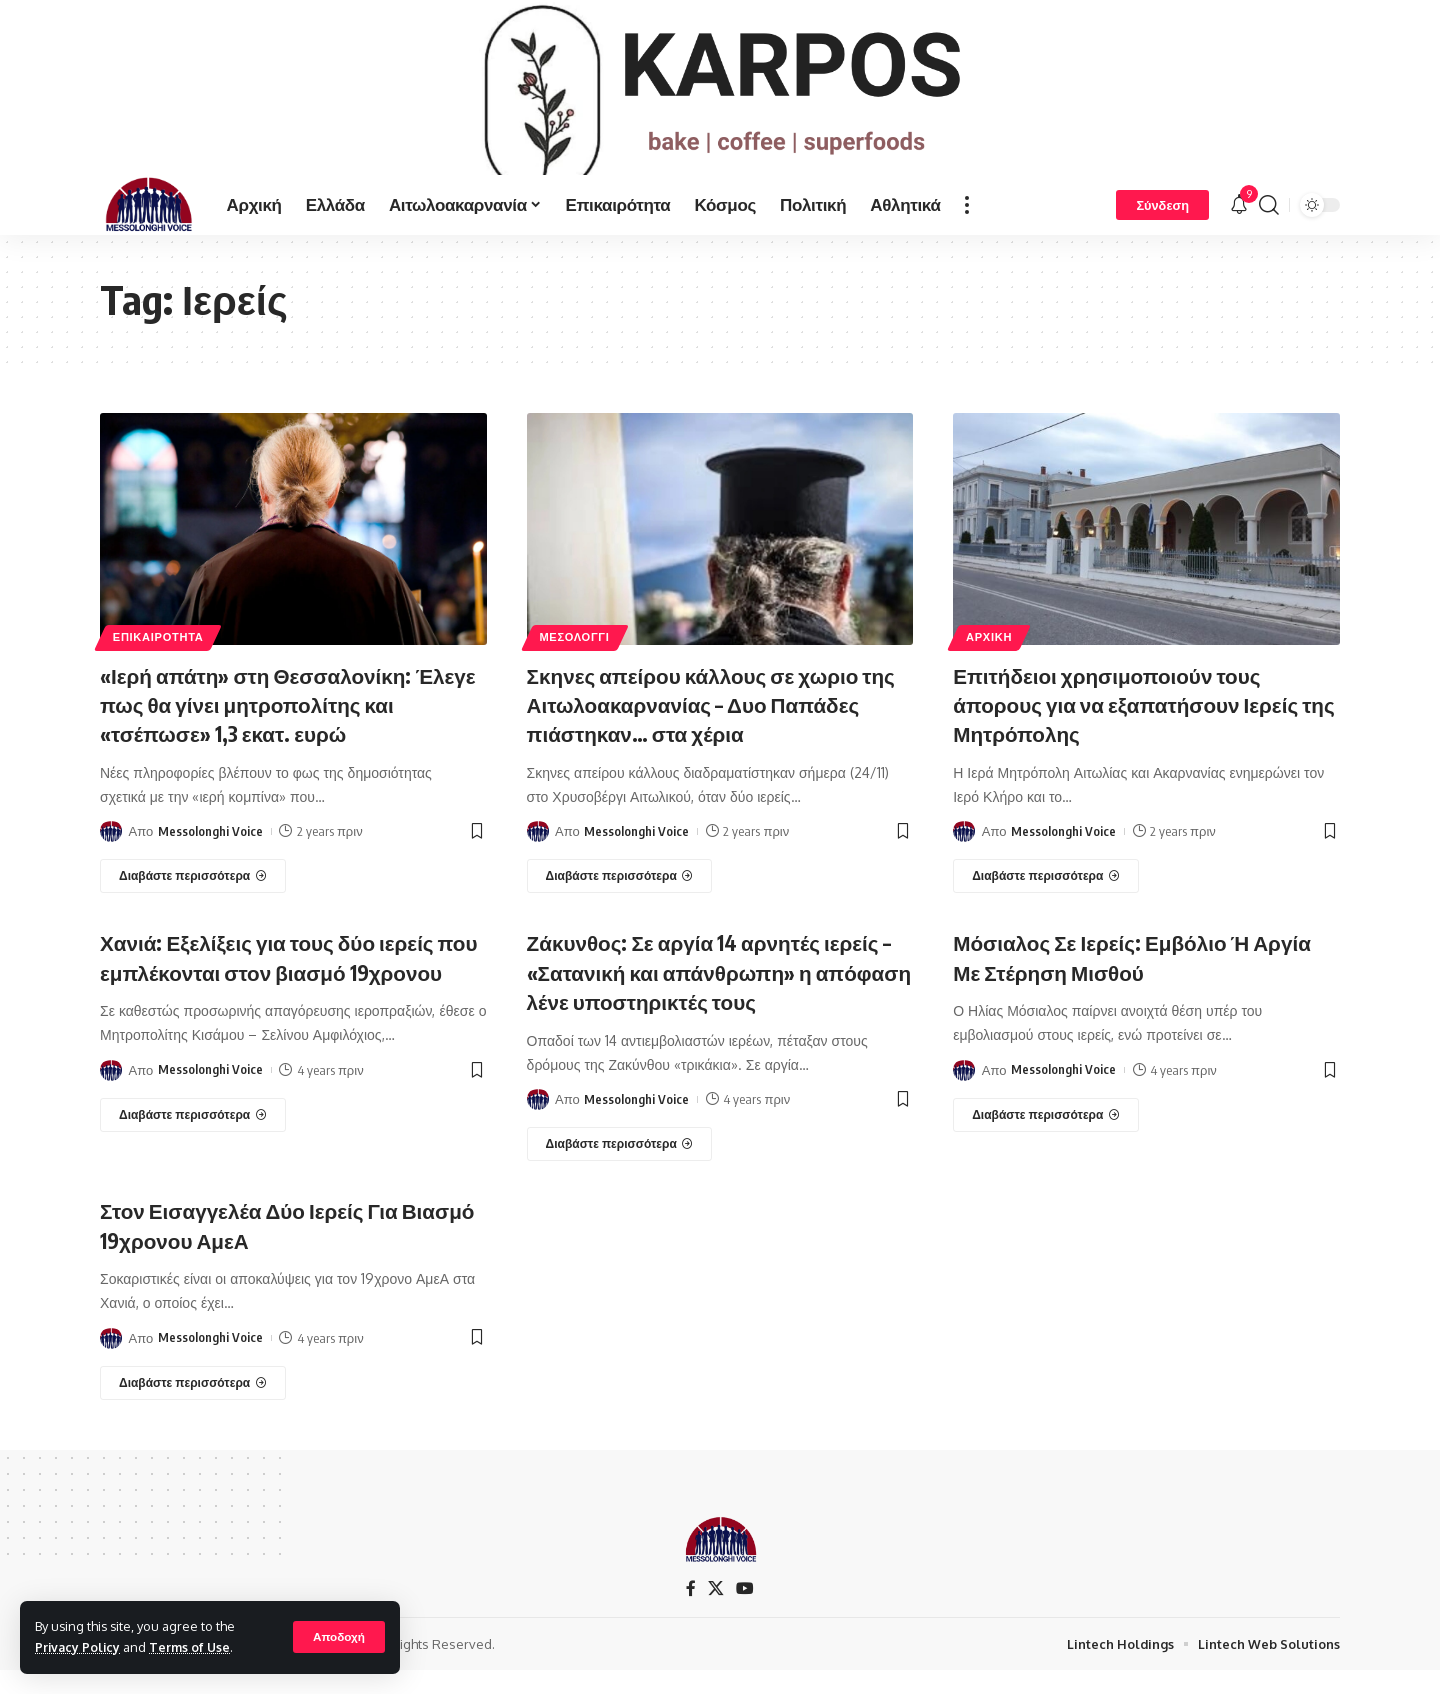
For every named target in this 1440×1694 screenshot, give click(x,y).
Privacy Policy (79, 1647)
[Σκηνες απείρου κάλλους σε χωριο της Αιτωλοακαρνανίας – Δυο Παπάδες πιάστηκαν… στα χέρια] (620, 904)
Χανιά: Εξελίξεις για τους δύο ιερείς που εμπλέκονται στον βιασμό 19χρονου (279, 998)
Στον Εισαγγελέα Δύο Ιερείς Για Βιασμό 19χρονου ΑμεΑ (260, 1249)
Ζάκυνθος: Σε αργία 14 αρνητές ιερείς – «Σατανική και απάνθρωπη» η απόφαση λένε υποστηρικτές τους (716, 998)
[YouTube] (745, 1611)
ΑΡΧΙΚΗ (991, 666)
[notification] (1239, 234)
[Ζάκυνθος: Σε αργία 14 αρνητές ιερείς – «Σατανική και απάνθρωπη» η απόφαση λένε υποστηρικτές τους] (620, 1169)
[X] (716, 1611)
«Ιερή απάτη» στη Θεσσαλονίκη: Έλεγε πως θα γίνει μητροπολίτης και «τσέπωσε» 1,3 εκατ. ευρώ (292, 732)
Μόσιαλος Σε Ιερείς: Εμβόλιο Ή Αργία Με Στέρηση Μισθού (1145, 984)
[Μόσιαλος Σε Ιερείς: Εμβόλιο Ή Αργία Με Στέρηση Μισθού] (1046, 1141)
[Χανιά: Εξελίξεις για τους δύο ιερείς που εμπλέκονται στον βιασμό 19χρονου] (193, 1169)
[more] (967, 234)
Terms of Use (193, 1647)
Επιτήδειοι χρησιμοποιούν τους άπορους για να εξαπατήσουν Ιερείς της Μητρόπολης (1138, 732)
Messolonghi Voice (210, 859)
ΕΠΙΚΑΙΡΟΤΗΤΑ (161, 666)
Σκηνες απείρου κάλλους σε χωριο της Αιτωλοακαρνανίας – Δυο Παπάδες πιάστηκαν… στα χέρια (705, 732)
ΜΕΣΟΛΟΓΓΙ (576, 666)
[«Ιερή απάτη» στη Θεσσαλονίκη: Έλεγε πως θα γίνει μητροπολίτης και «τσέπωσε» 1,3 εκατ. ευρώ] (193, 904)
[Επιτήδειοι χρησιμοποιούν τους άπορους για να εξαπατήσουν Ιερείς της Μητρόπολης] (1046, 904)
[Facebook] (691, 1611)
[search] (1269, 234)
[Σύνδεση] (1162, 234)
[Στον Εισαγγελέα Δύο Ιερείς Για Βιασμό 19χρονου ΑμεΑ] (193, 1406)
